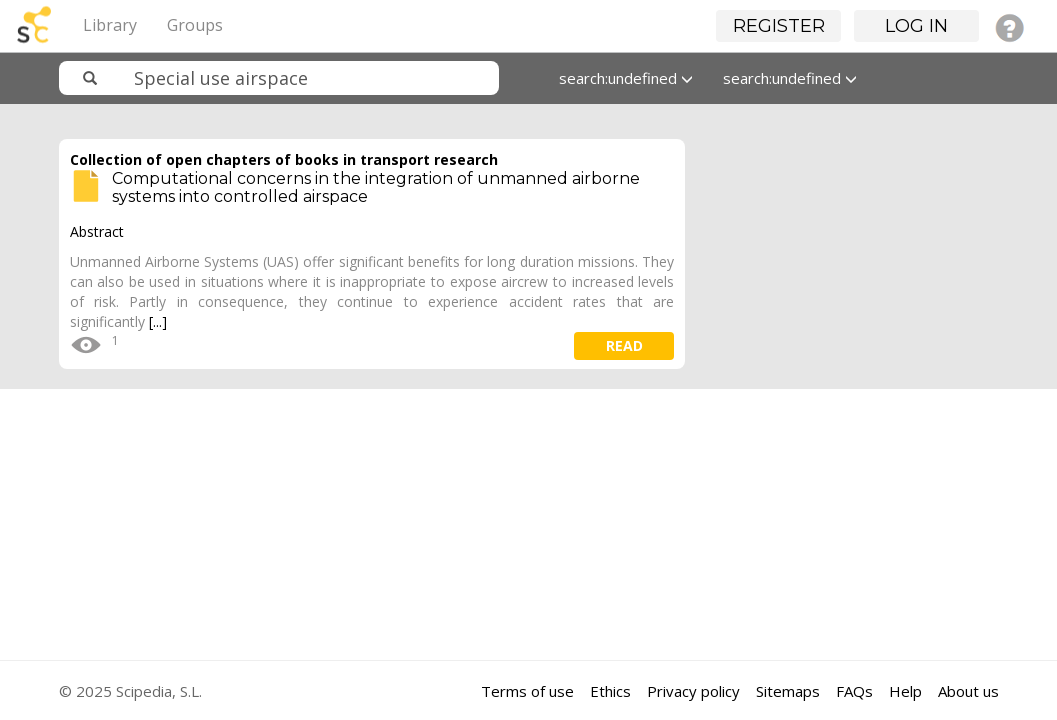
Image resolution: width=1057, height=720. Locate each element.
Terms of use (527, 691)
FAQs (854, 691)
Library (110, 25)
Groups (195, 25)
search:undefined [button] (626, 78)
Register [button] (779, 26)
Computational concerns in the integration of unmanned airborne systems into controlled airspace (376, 187)
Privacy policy (693, 691)
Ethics (610, 691)
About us (968, 691)
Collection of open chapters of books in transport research (284, 159)
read (624, 345)
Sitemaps (788, 691)
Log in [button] (916, 26)
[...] (158, 321)
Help (905, 691)
